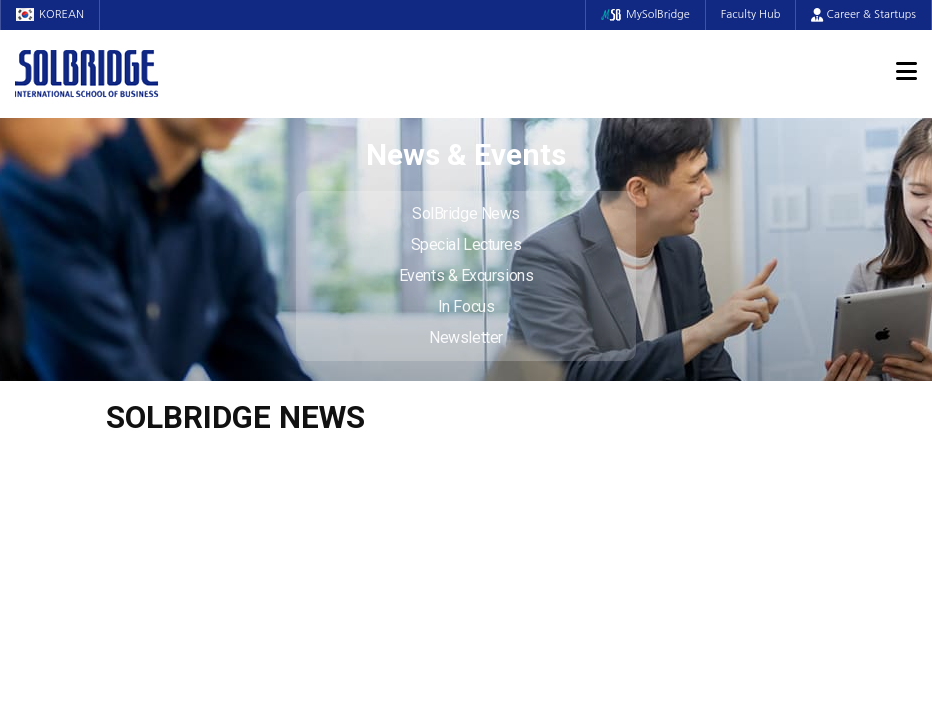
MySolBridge (645, 14)
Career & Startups (863, 14)
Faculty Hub (751, 14)
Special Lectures (466, 244)
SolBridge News (466, 213)
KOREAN (50, 14)
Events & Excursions (466, 275)
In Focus (466, 306)
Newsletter (466, 337)
